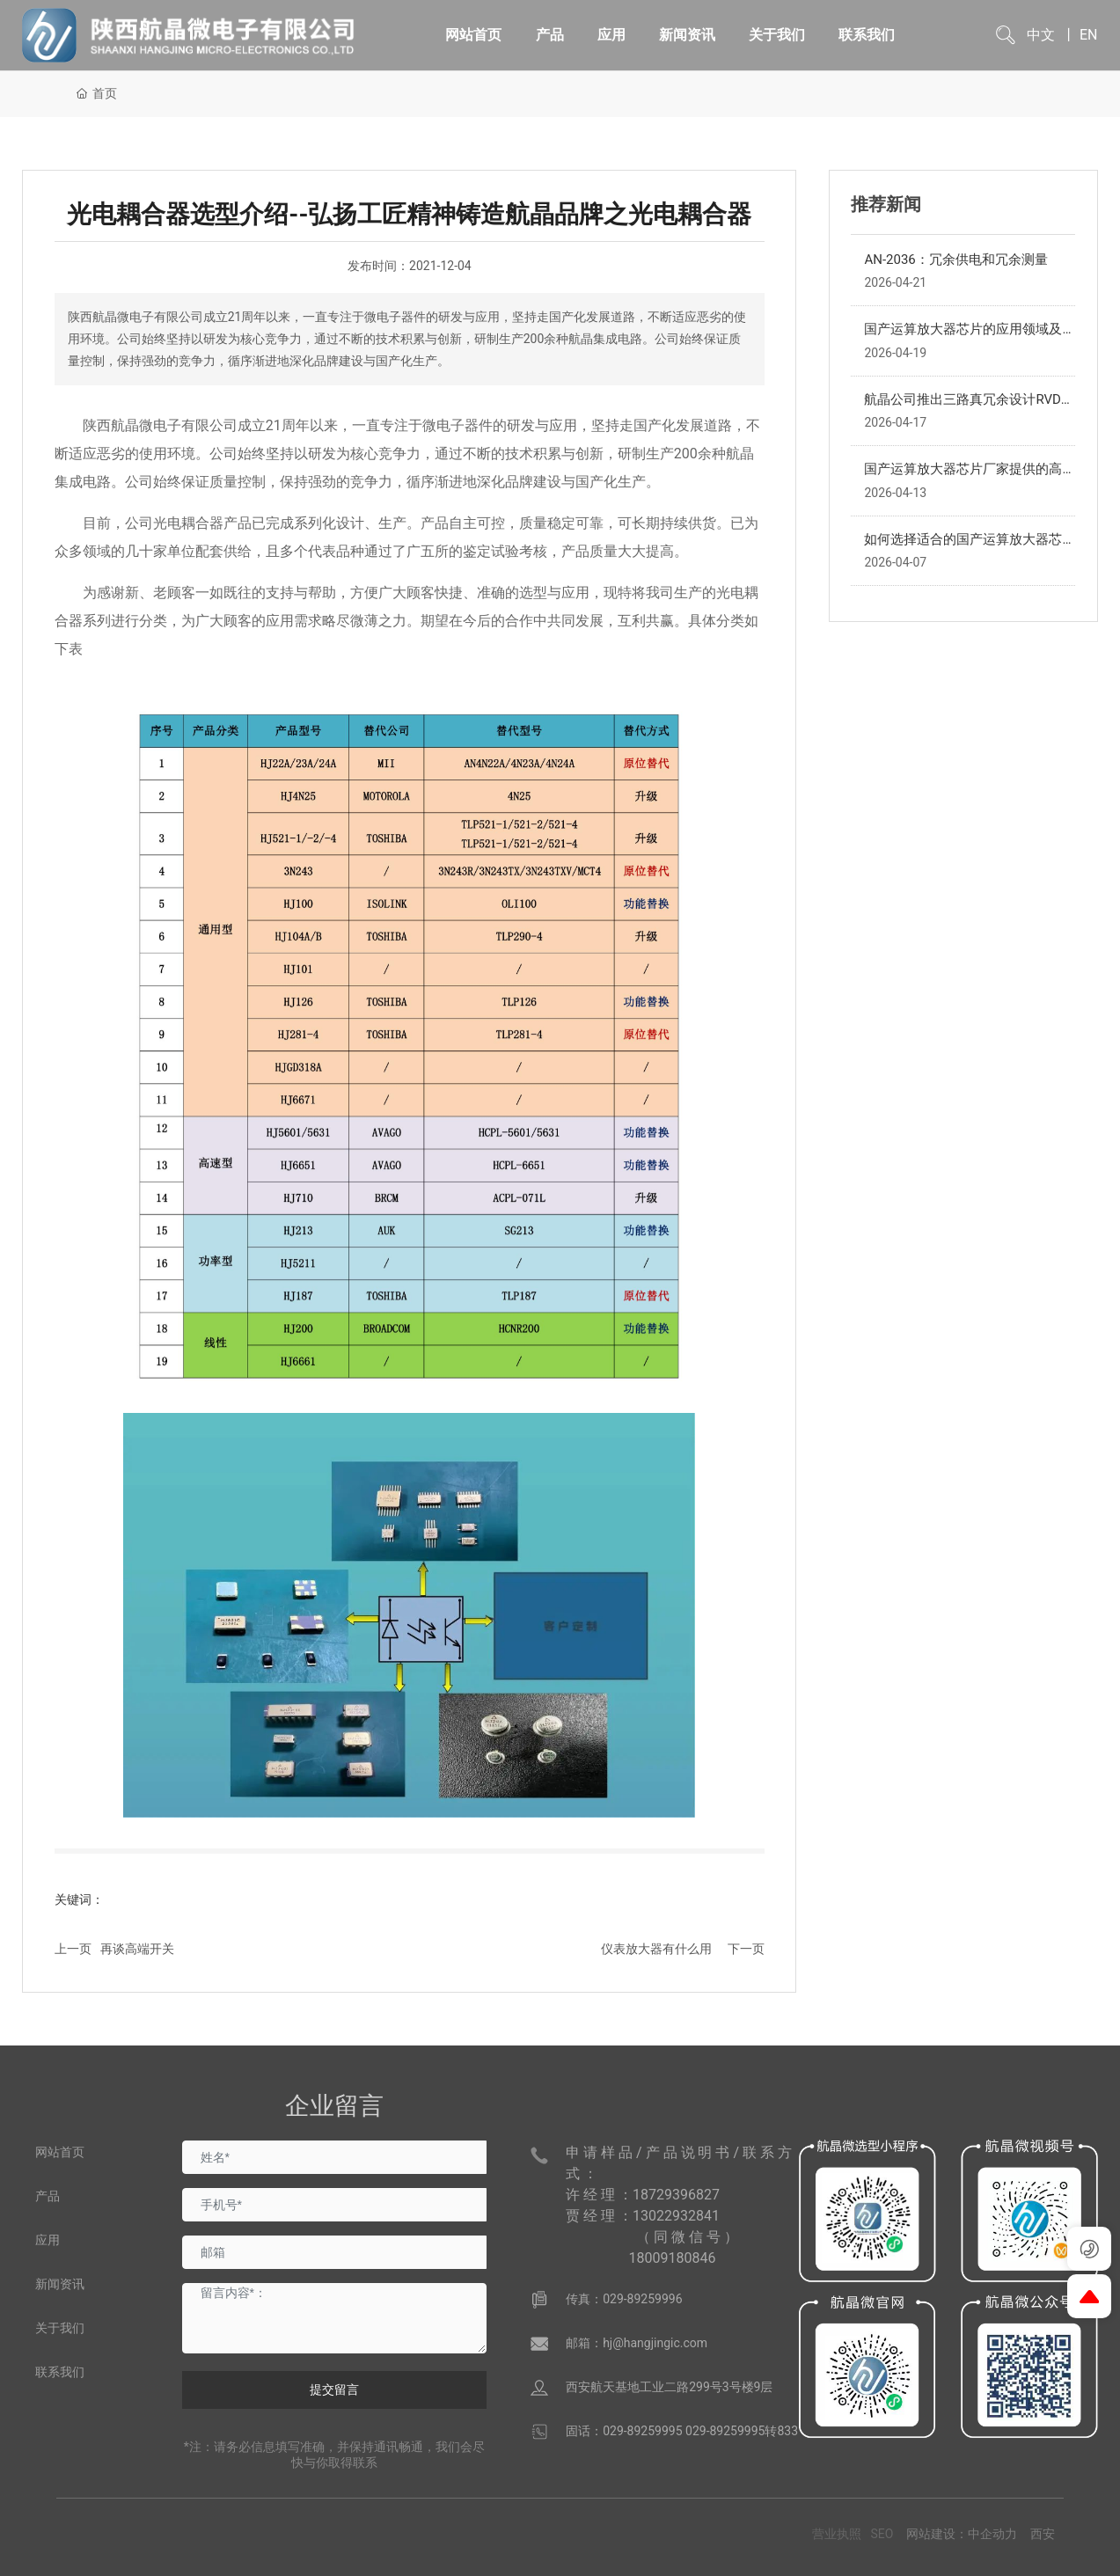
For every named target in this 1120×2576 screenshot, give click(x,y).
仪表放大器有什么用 (656, 1949)
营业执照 (836, 2534)
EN (1089, 34)
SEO (881, 2534)
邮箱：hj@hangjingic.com (636, 2343)
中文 (1041, 34)
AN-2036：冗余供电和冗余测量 (955, 259)
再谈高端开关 (137, 1949)
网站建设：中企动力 (961, 2534)
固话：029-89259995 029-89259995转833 (682, 2431)
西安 (1042, 2534)
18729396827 (676, 2194)
